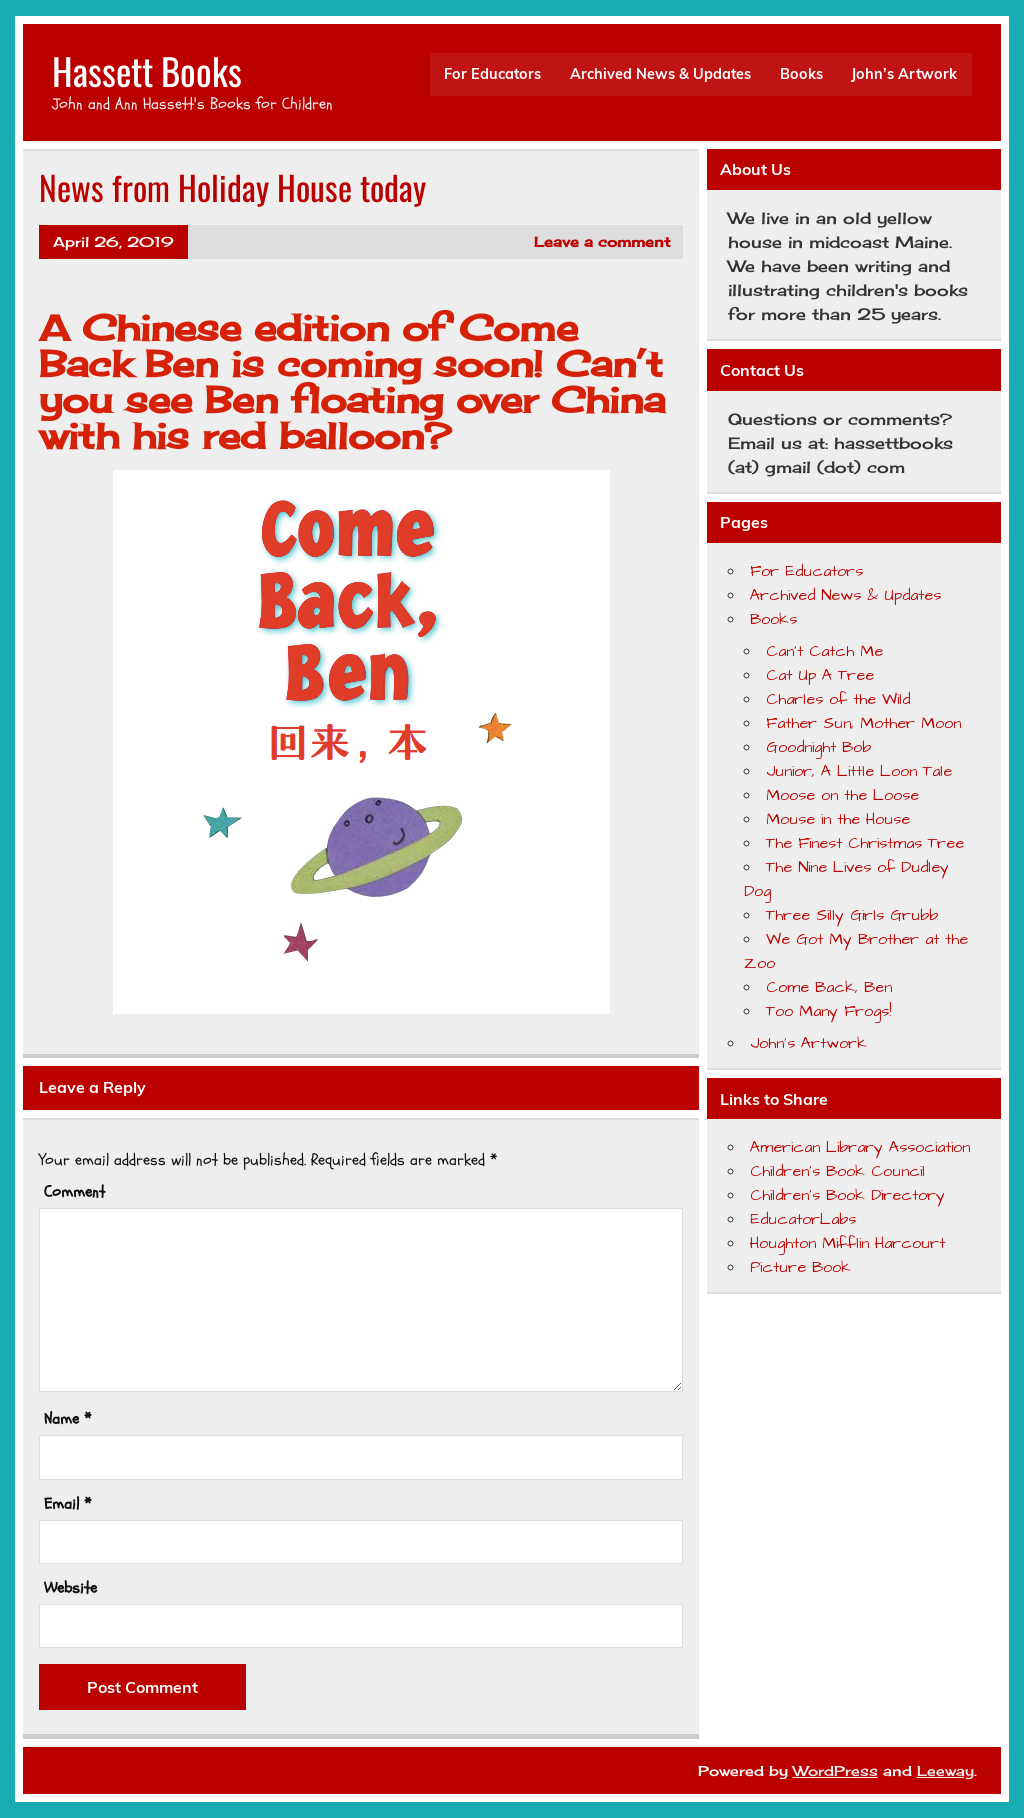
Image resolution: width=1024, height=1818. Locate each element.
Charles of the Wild (838, 699)
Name (67, 1419)
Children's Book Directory (847, 1195)
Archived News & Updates (660, 74)
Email (67, 1504)
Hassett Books (147, 70)
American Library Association (860, 1147)
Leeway (945, 1770)
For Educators (492, 74)
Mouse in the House (838, 819)
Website (70, 1588)
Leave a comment (602, 242)
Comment (74, 1192)
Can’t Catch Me (824, 651)
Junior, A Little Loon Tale (859, 771)
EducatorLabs (803, 1219)
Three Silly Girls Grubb (852, 915)
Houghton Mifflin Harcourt (847, 1243)
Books (801, 74)
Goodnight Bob (818, 747)
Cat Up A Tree (820, 675)
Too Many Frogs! (828, 1011)
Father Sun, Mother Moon (863, 723)
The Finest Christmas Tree (865, 843)
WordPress (835, 1770)
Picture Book (800, 1267)
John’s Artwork (904, 74)
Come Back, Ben (829, 987)
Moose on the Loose (842, 795)
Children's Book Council (837, 1171)
